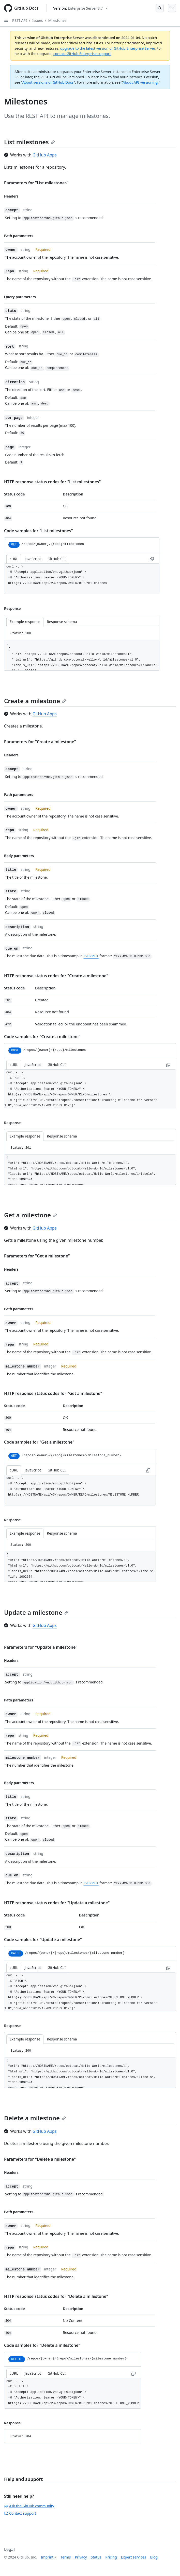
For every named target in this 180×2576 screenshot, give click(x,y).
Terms (66, 2557)
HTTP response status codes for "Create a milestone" (56, 976)
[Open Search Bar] (160, 8)
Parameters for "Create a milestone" (40, 741)
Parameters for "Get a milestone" (37, 1256)
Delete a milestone (35, 2118)
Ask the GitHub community (29, 2505)
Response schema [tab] (62, 621)
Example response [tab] (25, 621)
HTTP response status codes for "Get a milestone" (53, 1393)
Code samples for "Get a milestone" (39, 1442)
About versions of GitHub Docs (47, 82)
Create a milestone (35, 701)
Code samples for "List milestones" (38, 531)
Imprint (47, 2557)
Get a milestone (30, 1215)
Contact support (20, 2513)
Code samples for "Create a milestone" (42, 1036)
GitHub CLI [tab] (57, 558)
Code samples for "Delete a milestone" (42, 2345)
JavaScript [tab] (33, 558)
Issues (37, 20)
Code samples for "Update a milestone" (43, 1939)
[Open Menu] (172, 8)
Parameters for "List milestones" (36, 183)
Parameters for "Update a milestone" (40, 1647)
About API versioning (140, 82)
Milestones (57, 20)
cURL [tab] (14, 558)
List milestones (29, 142)
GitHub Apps (45, 155)
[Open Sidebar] (6, 20)
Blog (154, 2557)
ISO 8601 (91, 955)
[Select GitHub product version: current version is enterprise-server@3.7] (80, 8)
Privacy (81, 2557)
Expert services (133, 2557)
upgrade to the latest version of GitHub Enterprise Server (107, 48)
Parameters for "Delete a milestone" (40, 2159)
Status (96, 2557)
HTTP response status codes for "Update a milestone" (57, 1903)
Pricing (111, 2557)
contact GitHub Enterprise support (82, 53)
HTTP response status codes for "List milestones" (52, 482)
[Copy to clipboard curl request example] (151, 558)
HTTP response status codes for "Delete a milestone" (56, 2296)
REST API (19, 20)
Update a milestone (36, 1612)
